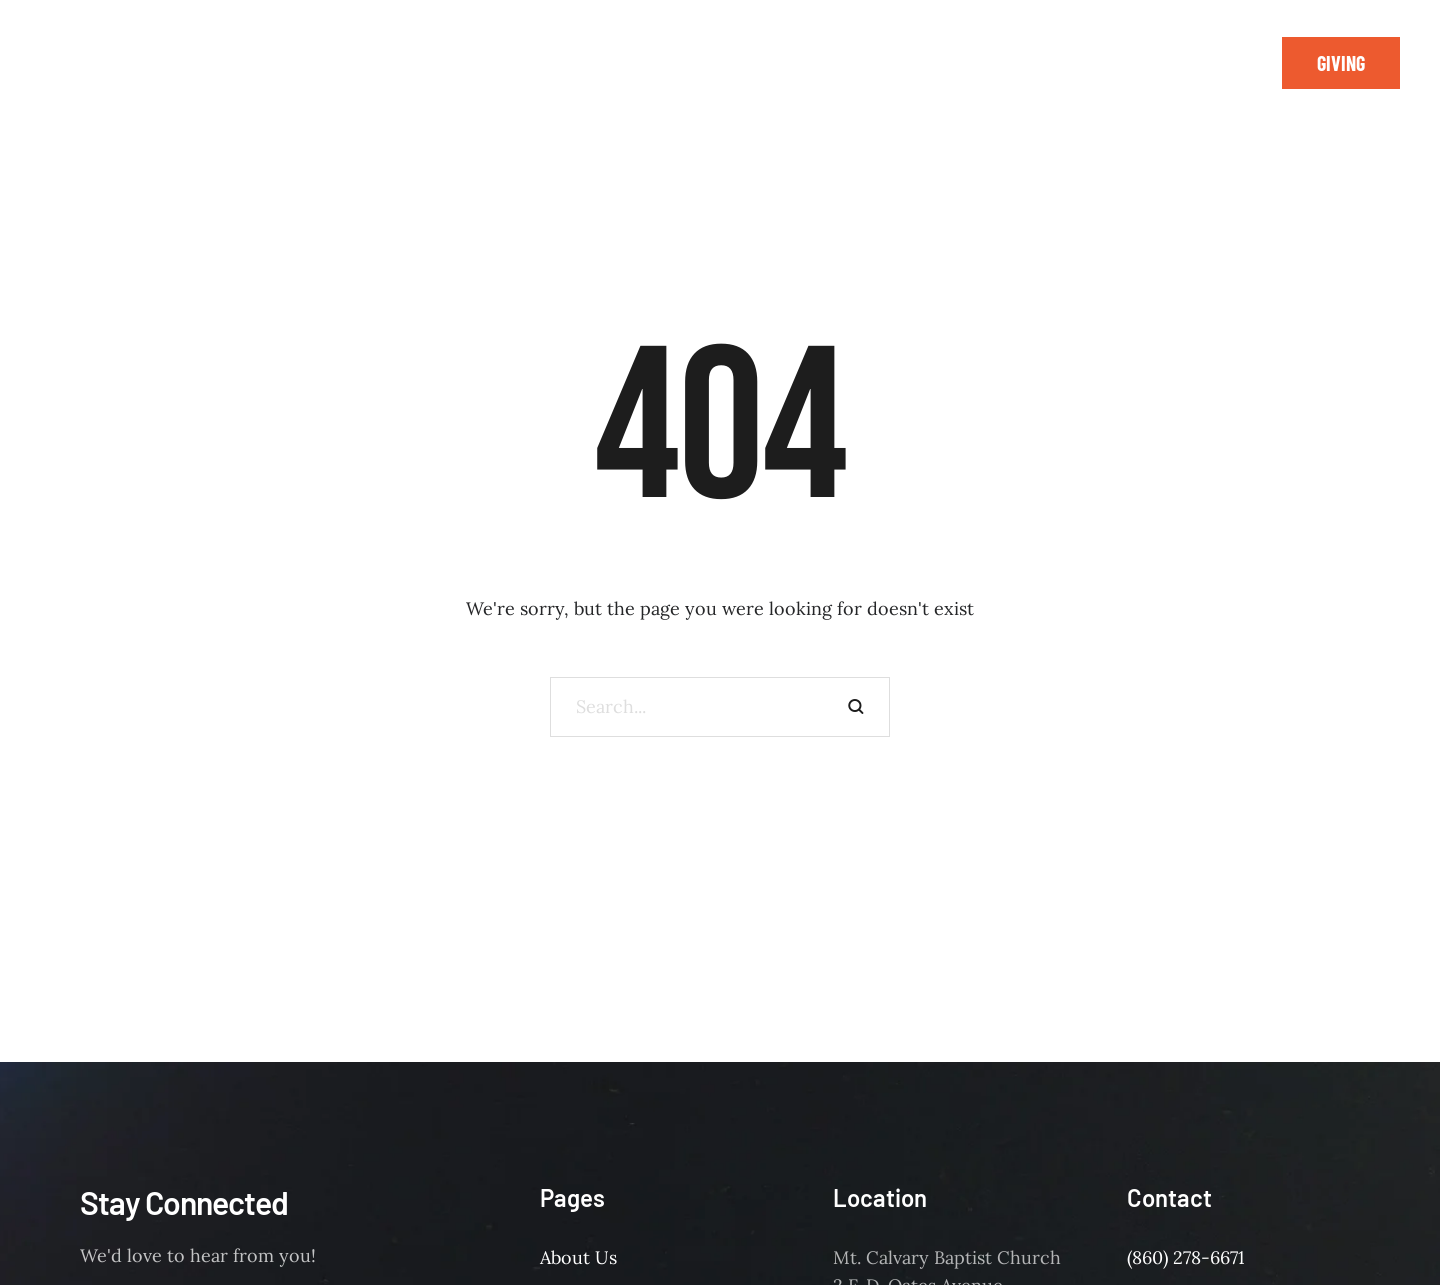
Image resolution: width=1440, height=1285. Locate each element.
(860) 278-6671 (1186, 1257)
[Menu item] (298, 50)
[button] (1341, 63)
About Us (578, 1257)
